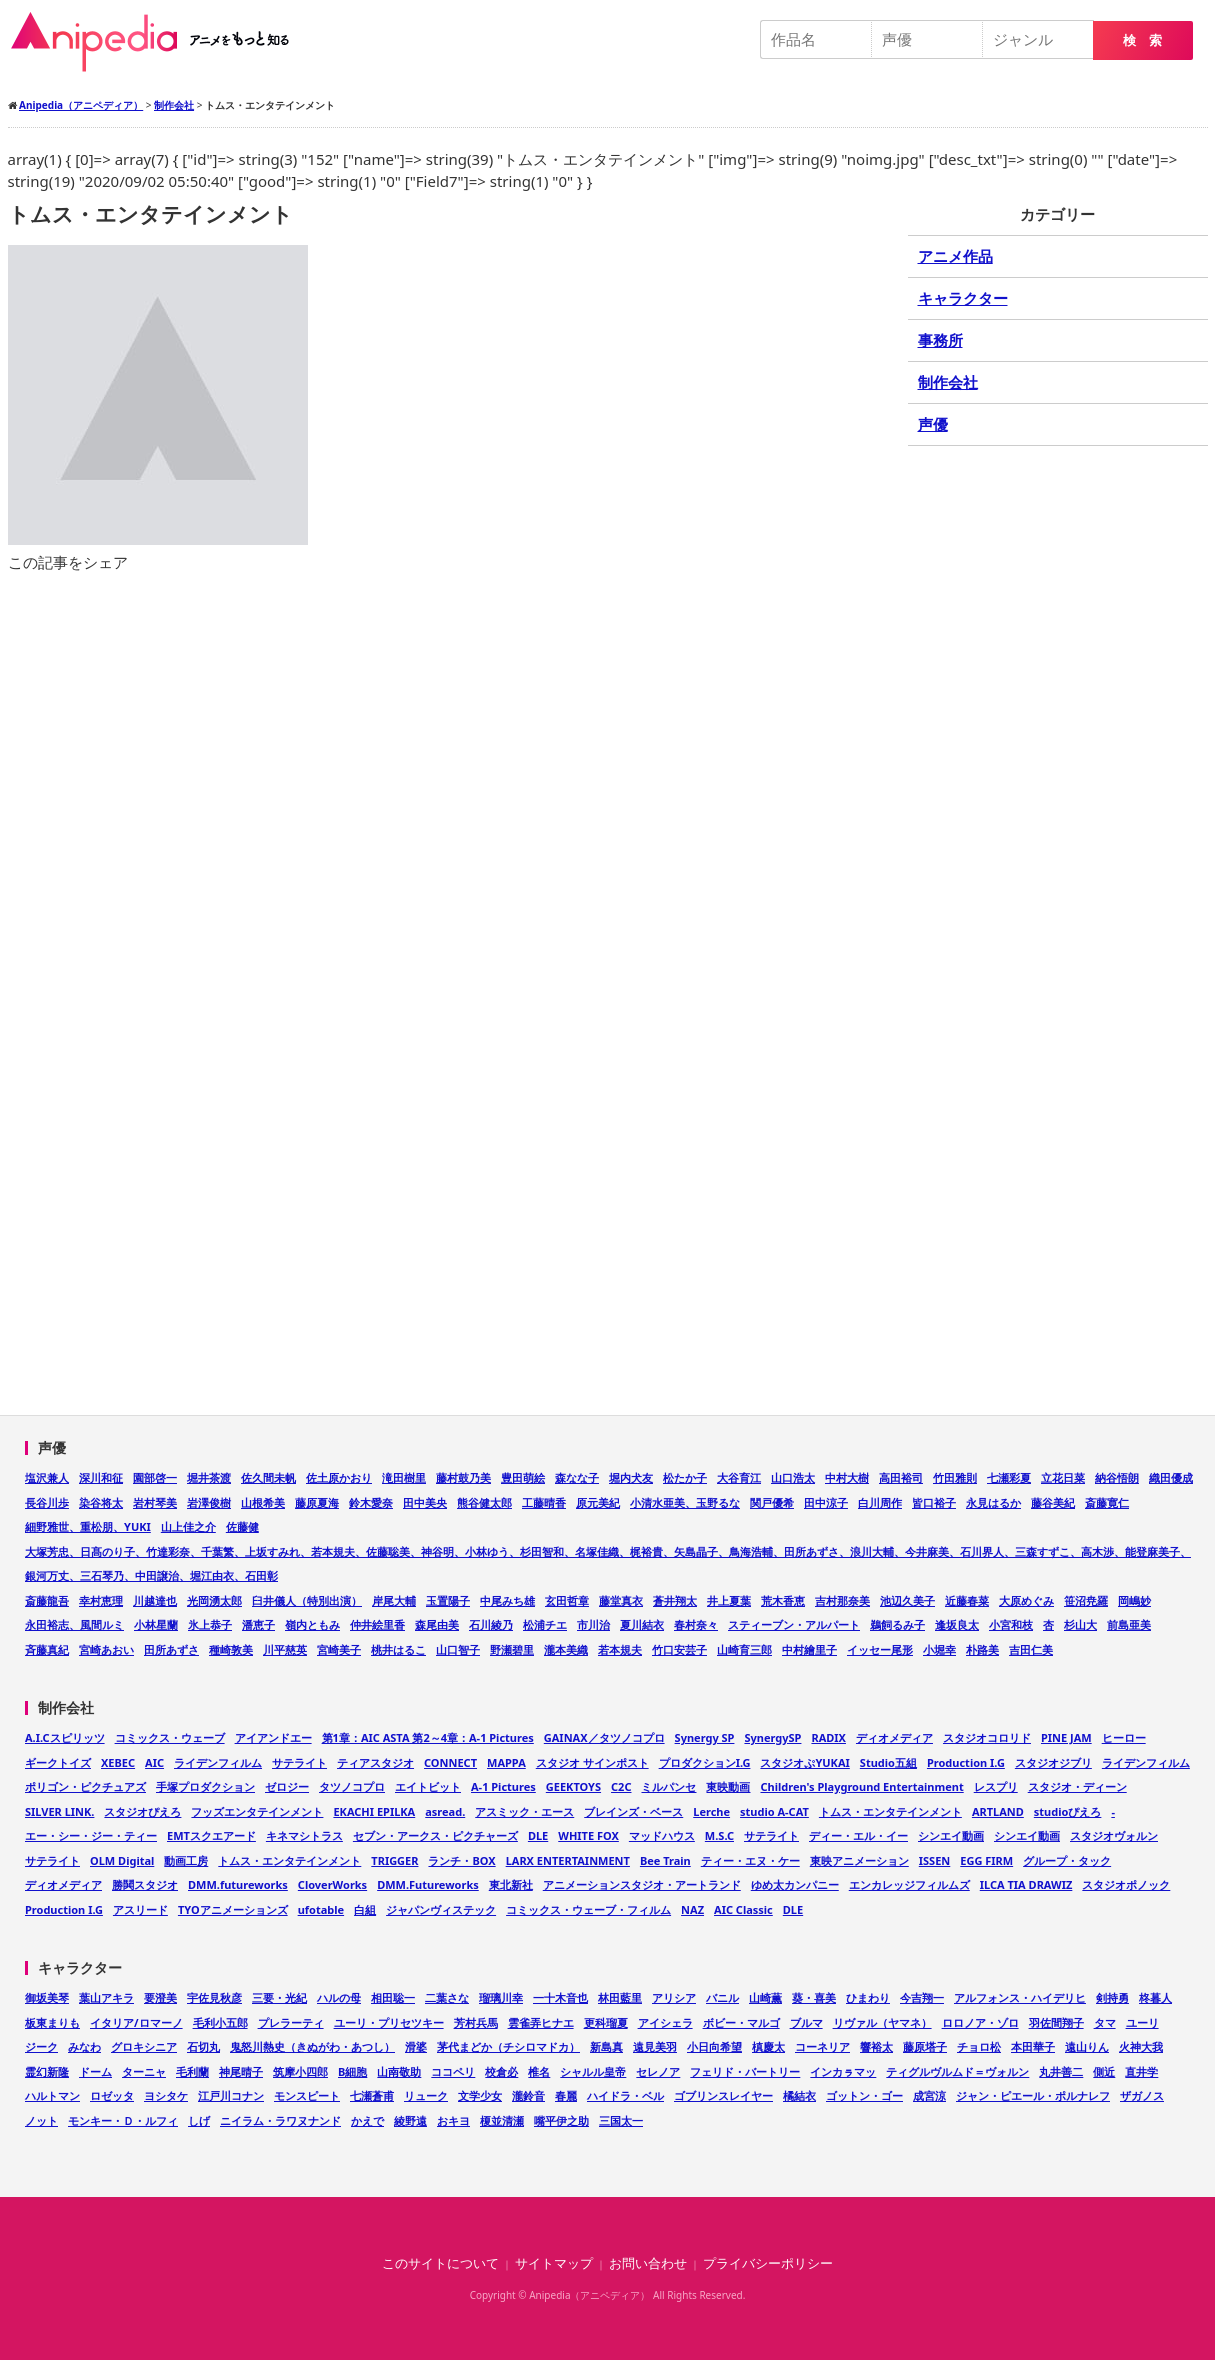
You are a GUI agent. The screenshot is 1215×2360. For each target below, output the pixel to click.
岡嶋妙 (1134, 1600)
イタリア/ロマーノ (136, 2022)
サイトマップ (554, 2263)
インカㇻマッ (843, 2071)
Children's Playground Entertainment (861, 1786)
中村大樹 (847, 1477)
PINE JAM (1066, 1737)
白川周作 (880, 1502)
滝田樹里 (404, 1477)
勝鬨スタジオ (145, 1884)
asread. (445, 1811)
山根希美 (263, 1502)
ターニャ (144, 2071)
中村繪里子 (809, 1649)
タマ (1105, 2022)
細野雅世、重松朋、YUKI (88, 1526)
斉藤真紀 (47, 1649)
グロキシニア (144, 2046)
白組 (365, 1909)
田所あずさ (171, 1649)
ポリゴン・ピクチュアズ (85, 1786)
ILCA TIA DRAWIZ (1026, 1884)
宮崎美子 (339, 1649)
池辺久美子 (907, 1600)
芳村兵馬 (476, 2022)
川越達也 (155, 1600)
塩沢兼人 (47, 1477)
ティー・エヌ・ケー (750, 1860)
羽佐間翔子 (1056, 2022)
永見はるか (993, 1502)
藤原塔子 (925, 2046)
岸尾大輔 (394, 1600)
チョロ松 (979, 2046)
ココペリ (453, 2071)
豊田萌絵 (523, 1477)
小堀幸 (939, 1649)
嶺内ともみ (312, 1624)
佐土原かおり (339, 1477)
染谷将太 (101, 1502)
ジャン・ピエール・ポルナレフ (1033, 2095)
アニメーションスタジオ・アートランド (642, 1884)
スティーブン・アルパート (794, 1624)
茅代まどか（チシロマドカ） (508, 2046)
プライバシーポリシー (768, 2263)
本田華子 (1033, 2046)
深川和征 (101, 1477)
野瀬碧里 (512, 1649)
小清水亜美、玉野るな (685, 1502)
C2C (621, 1786)
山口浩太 (793, 1477)
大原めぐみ (1026, 1600)
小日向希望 (714, 2046)
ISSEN (935, 1860)
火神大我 (1141, 2046)
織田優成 (1171, 1477)
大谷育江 (739, 1477)
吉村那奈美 (842, 1600)
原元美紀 (598, 1502)
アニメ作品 (955, 256)
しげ (199, 2120)
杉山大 (1080, 1624)
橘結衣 (799, 2095)
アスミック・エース (524, 1811)
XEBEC (118, 1762)
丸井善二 (1061, 2071)
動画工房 (186, 1860)
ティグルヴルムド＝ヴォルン (957, 2071)
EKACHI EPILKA (374, 1811)
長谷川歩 (47, 1502)
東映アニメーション (859, 1860)
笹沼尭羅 (1086, 1600)
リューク (426, 2095)
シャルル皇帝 (593, 2071)
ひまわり (868, 1997)
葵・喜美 (814, 1997)
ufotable (321, 1909)
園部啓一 (155, 1477)
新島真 (606, 2046)
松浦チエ (545, 1624)
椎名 (539, 2071)
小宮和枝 (1011, 1624)
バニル (722, 1997)
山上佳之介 (188, 1526)
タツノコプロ (352, 1786)
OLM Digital (122, 1860)
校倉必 (501, 2071)
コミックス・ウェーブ (170, 1737)
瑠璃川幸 (501, 1997)
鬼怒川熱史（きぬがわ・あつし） (312, 2046)
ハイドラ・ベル (625, 2095)
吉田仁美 (1031, 1649)
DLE (538, 1835)
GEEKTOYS (573, 1786)
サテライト (299, 1762)
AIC (154, 1762)
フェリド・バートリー (745, 2071)
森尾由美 (437, 1624)
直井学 (1141, 2071)
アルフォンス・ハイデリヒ (1020, 1997)
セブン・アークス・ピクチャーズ (435, 1835)
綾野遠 (410, 2120)
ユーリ (1142, 2022)
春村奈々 (696, 1624)
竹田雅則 (955, 1477)
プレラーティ (291, 2022)
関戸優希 (772, 1502)
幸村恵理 (101, 1600)
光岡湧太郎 (214, 1600)
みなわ (84, 2046)
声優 (933, 424)
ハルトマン (52, 2095)
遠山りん (1087, 2046)
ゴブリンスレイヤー (723, 2095)
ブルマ (806, 2022)
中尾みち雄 (507, 1600)
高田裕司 (901, 1477)
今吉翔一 (922, 1997)
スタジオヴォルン (1114, 1835)
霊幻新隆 (47, 2071)
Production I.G (966, 1762)
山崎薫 (765, 1997)
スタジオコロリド (987, 1737)
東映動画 (728, 1786)
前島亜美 (1129, 1624)
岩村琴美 (155, 1502)
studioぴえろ (1068, 1811)
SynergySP (772, 1737)
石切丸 (203, 2046)
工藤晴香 (544, 1502)
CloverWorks (332, 1884)
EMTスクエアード (211, 1835)
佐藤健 (242, 1526)
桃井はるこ (398, 1649)
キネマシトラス (304, 1835)
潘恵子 (258, 1624)
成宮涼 (929, 2095)
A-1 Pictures (503, 1786)
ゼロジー (287, 1786)
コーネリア (822, 2046)
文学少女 (480, 2095)
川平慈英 (285, 1649)
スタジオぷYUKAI (804, 1762)
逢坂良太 (957, 1624)
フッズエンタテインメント (257, 1811)
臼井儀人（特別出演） (307, 1600)
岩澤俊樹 (209, 1502)
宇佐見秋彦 (214, 1997)
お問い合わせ (648, 2263)
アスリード (140, 1909)
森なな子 (577, 1477)
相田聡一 (393, 1997)
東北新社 (511, 1884)
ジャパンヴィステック (441, 1909)
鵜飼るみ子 (897, 1624)
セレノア (658, 2071)
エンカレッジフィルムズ (909, 1884)
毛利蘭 (192, 2071)
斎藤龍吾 (47, 1600)
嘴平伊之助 (561, 2120)
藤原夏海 (317, 1502)
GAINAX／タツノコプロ (604, 1737)
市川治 (593, 1624)
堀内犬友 (631, 1477)
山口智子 (458, 1649)
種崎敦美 (231, 1649)
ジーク (41, 2046)
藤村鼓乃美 (463, 1477)
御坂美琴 (47, 1997)
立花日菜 (1063, 1477)
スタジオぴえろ (142, 1811)
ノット (41, 2120)
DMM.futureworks (238, 1884)
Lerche (711, 1811)
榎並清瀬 (502, 2120)
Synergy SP (705, 1737)
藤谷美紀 (1053, 1502)
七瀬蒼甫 (372, 2095)
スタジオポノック (1126, 1884)
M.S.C (719, 1835)
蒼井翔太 (675, 1600)
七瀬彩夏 (1009, 1477)
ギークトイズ (58, 1762)
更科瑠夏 (606, 2022)
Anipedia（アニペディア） (158, 42)
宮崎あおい (106, 1649)
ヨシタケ (166, 2095)
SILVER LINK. (59, 1811)
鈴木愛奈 (371, 1502)
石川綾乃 (491, 1624)
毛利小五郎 (220, 2022)
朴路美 (982, 1649)
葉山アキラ (106, 1997)
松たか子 (685, 1477)
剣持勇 (1112, 1997)
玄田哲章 (567, 1600)
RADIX (828, 1737)
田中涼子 (826, 1502)
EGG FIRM (986, 1860)
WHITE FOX (588, 1835)
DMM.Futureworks (428, 1884)
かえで (367, 2120)
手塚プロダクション (205, 1786)
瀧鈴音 (528, 2095)
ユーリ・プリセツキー (389, 2022)
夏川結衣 (642, 1624)
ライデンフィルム (218, 1762)
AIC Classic (743, 1909)
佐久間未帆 (268, 1477)
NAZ (692, 1909)
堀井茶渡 (209, 1477)
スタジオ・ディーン (1077, 1786)
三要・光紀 (279, 1997)
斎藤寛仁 (1107, 1502)
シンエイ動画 (951, 1835)
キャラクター (963, 298)
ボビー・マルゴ (741, 2022)
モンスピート (307, 2095)
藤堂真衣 (621, 1600)
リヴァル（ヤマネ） (882, 2022)
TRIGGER (394, 1860)
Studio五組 (888, 1762)
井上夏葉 (729, 1600)
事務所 (940, 340)
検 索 (1142, 40)
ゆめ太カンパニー (795, 1884)
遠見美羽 (655, 2046)
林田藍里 (620, 1997)
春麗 (566, 2095)
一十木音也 (560, 1997)
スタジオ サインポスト (592, 1762)
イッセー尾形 (880, 1649)
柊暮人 (1155, 1997)
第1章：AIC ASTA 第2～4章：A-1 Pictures (428, 1737)
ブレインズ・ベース (633, 1811)
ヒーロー (1124, 1737)
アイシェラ (665, 2022)
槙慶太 (768, 2046)
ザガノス (1142, 2095)
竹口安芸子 (679, 1649)
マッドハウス (662, 1835)
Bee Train (665, 1860)
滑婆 (416, 2046)
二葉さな (447, 1997)
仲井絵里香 (377, 1624)
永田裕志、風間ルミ (74, 1624)
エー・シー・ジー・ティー (91, 1835)
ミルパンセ (668, 1786)
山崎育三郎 (744, 1649)
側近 (1104, 2071)
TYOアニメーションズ (233, 1909)
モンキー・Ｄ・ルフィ (123, 2120)
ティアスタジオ (375, 1762)
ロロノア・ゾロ (980, 2022)
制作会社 (948, 382)
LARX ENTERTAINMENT (568, 1860)
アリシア (674, 1997)
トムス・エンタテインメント (890, 1811)
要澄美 (160, 1997)
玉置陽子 (448, 1600)
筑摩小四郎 (300, 2071)
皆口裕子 (934, 1502)
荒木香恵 (783, 1600)
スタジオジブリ (1053, 1762)
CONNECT (450, 1762)
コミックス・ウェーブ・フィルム (588, 1909)
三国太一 (621, 2120)
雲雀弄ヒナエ (541, 2022)
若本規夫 (620, 1649)
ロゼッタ (112, 2095)
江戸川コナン (231, 2095)
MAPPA (506, 1762)
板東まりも (52, 2022)
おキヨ (453, 2120)
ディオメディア (894, 1737)
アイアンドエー (273, 1737)
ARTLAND (998, 1811)
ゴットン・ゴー (864, 2095)
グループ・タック (1067, 1860)
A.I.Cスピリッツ (65, 1737)
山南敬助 (399, 2071)
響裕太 (876, 2046)
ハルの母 (339, 1997)
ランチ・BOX (461, 1860)
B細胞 (352, 2071)
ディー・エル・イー (858, 1835)
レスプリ (996, 1786)
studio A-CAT (774, 1811)
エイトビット (428, 1786)
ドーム (95, 2071)
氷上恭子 (210, 1624)
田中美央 (425, 1502)
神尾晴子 (241, 2071)
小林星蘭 (156, 1624)
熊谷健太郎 (484, 1502)
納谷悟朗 (1117, 1477)
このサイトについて (440, 2263)
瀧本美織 (566, 1649)
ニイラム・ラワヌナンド (280, 2120)
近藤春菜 (967, 1600)
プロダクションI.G (705, 1762)
